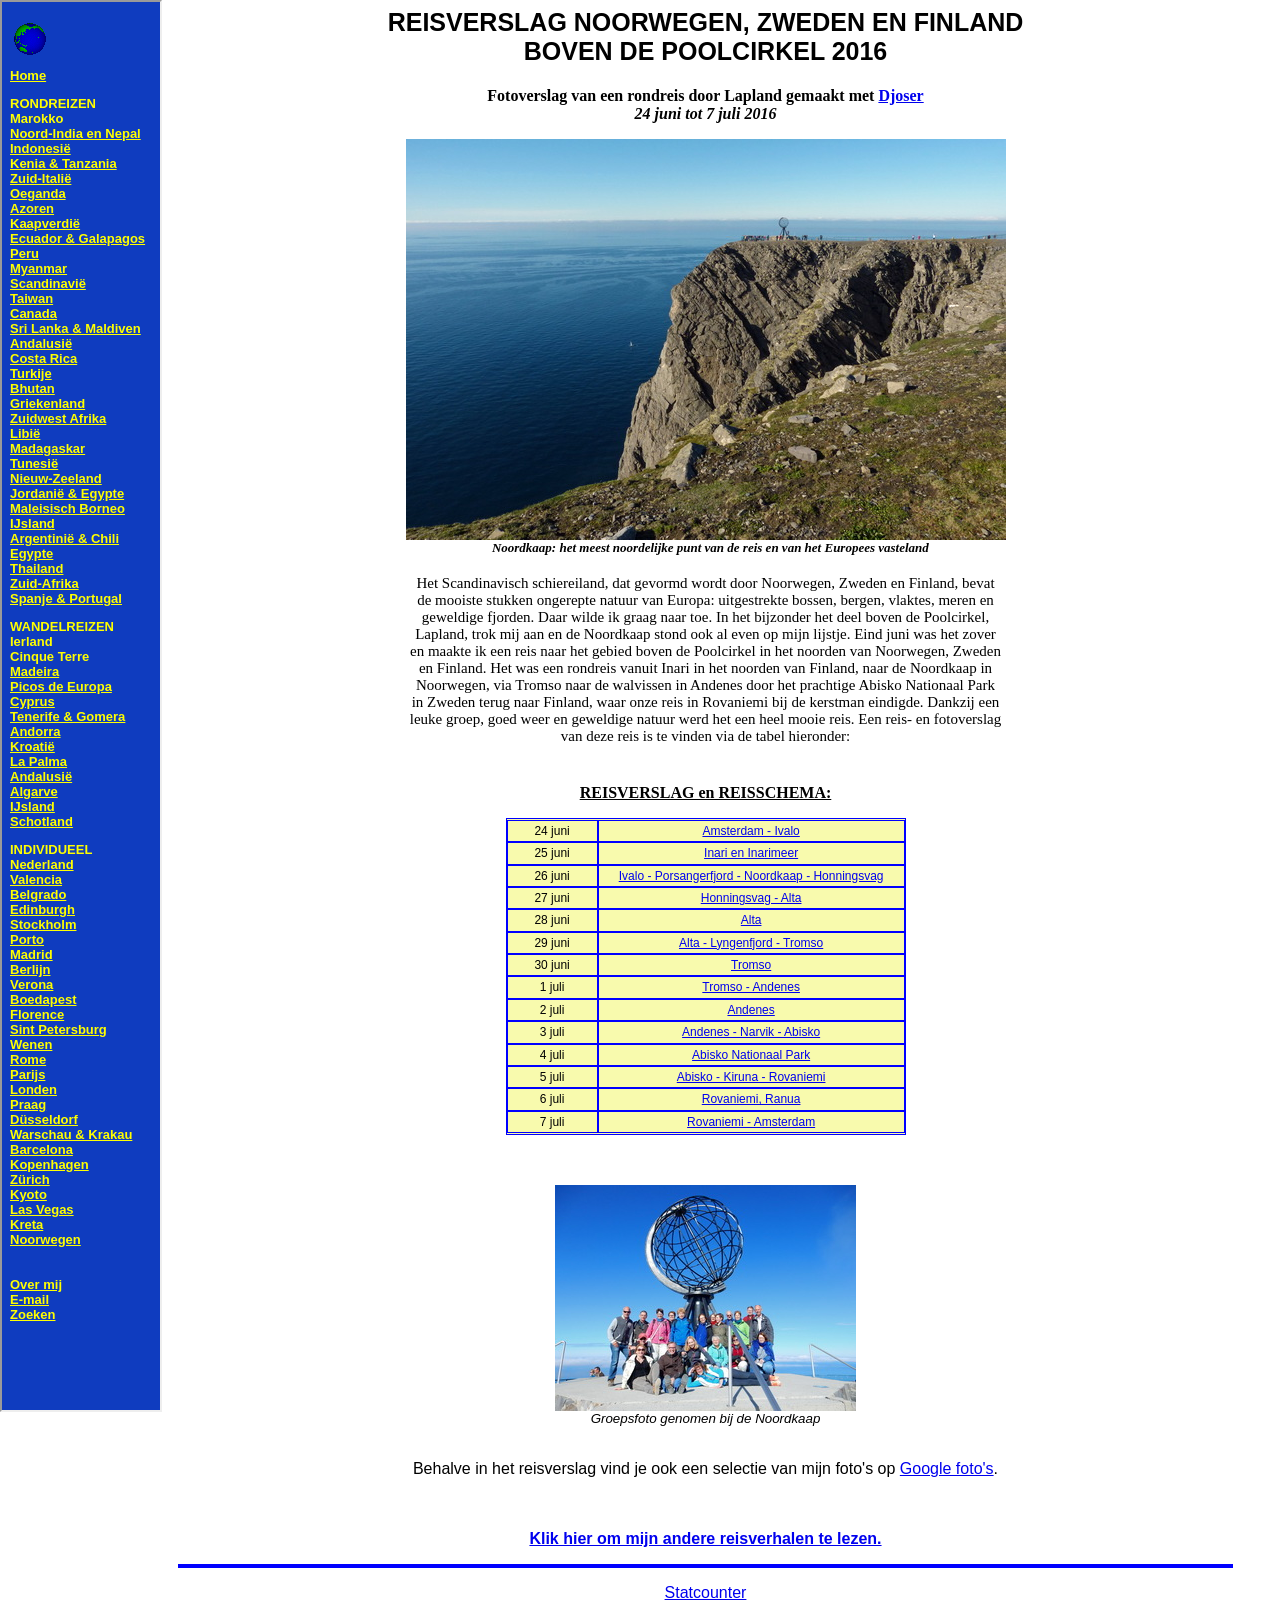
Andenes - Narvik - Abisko (751, 1032)
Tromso (751, 965)
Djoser (900, 95)
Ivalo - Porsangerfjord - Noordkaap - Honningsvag (751, 876)
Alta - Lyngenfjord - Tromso (751, 943)
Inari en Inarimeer (751, 853)
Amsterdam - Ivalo (750, 831)
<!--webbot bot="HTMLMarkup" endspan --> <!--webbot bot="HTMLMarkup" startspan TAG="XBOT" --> (81, 706)
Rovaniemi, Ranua (751, 1099)
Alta (751, 920)
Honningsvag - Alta (751, 898)
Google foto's (947, 1468)
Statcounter (706, 1592)
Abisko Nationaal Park (751, 1055)
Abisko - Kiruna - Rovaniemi (751, 1077)
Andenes (750, 1010)
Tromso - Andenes (751, 987)
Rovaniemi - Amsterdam (751, 1122)
